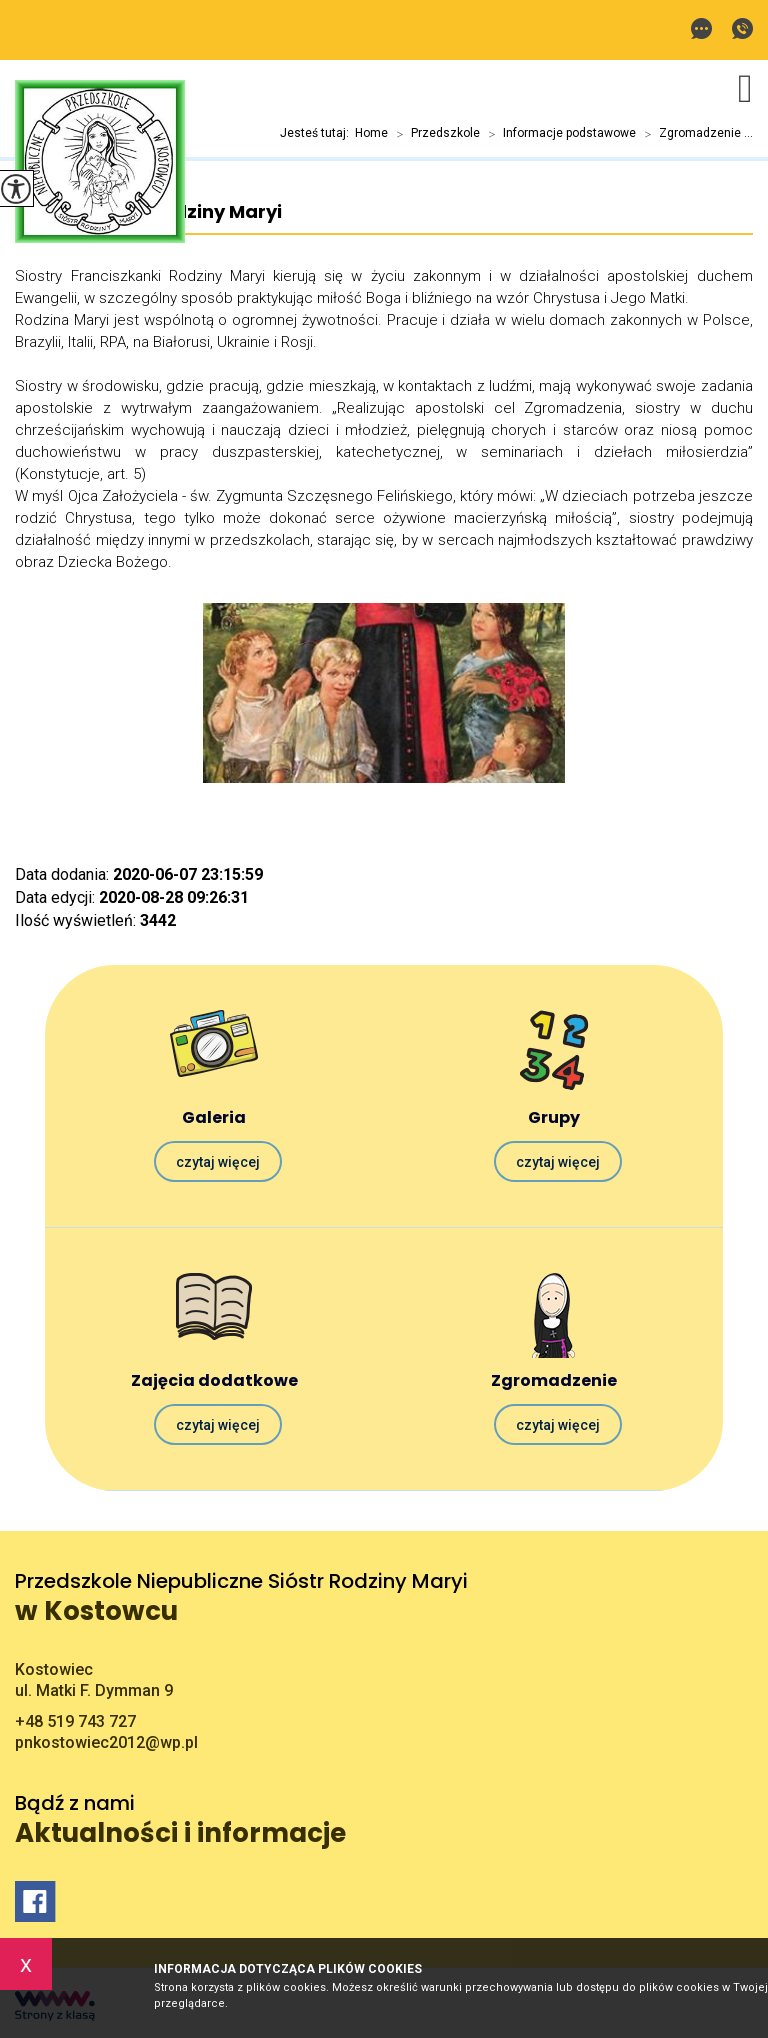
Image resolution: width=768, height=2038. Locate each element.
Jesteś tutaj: (317, 133)
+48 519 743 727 (742, 28)
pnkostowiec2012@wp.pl (701, 28)
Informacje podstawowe (558, 134)
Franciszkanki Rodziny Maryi (148, 212)
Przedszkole (434, 134)
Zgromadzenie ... (694, 134)
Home (371, 133)
